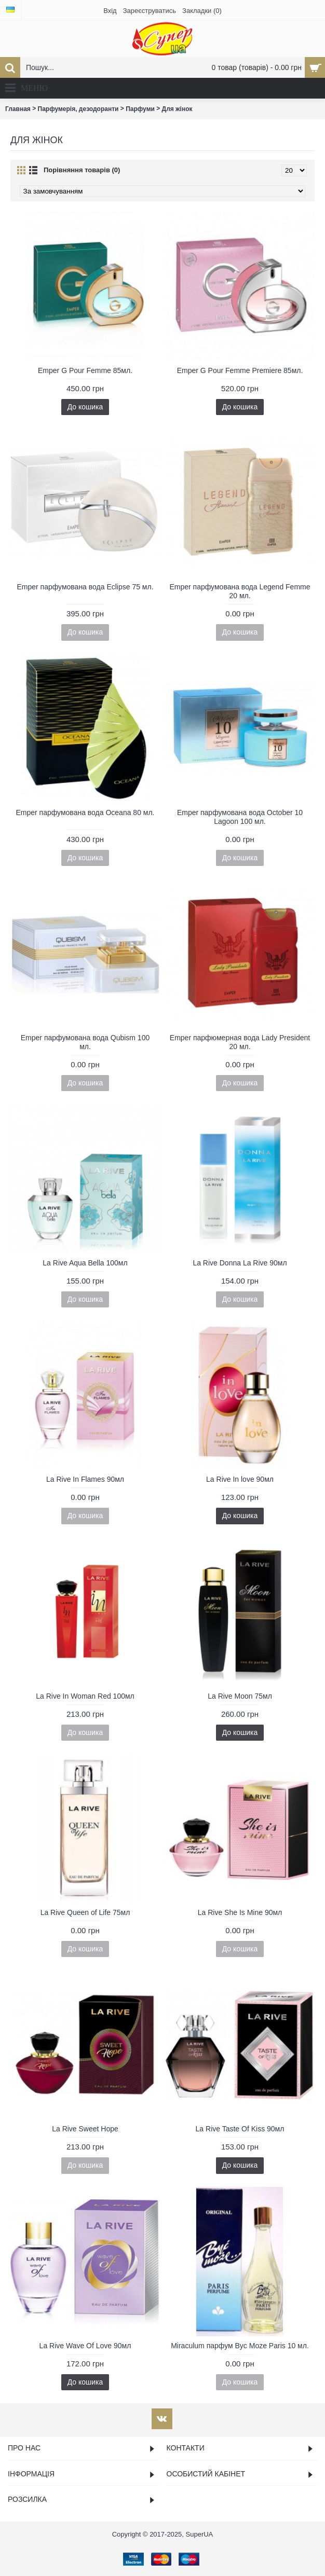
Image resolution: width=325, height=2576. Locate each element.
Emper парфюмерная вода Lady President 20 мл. (240, 1042)
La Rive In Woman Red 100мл (85, 1696)
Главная (18, 109)
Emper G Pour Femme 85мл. (85, 370)
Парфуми (140, 109)
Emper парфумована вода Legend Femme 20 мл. (239, 591)
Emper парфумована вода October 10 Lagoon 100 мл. (240, 816)
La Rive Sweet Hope (85, 2129)
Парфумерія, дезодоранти (78, 109)
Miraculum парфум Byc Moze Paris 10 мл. (240, 2345)
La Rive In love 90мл (240, 1479)
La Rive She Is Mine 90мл (240, 1912)
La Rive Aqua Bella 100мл (85, 1263)
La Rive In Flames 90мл (85, 1479)
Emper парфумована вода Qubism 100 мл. (85, 1042)
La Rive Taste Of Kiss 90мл (240, 2129)
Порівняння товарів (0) (82, 170)
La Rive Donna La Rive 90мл (240, 1263)
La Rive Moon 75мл (240, 1696)
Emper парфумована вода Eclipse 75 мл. (85, 587)
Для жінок (177, 109)
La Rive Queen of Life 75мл (85, 1912)
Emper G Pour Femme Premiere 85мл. (240, 370)
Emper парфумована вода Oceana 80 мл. (85, 812)
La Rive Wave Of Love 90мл (85, 2345)
